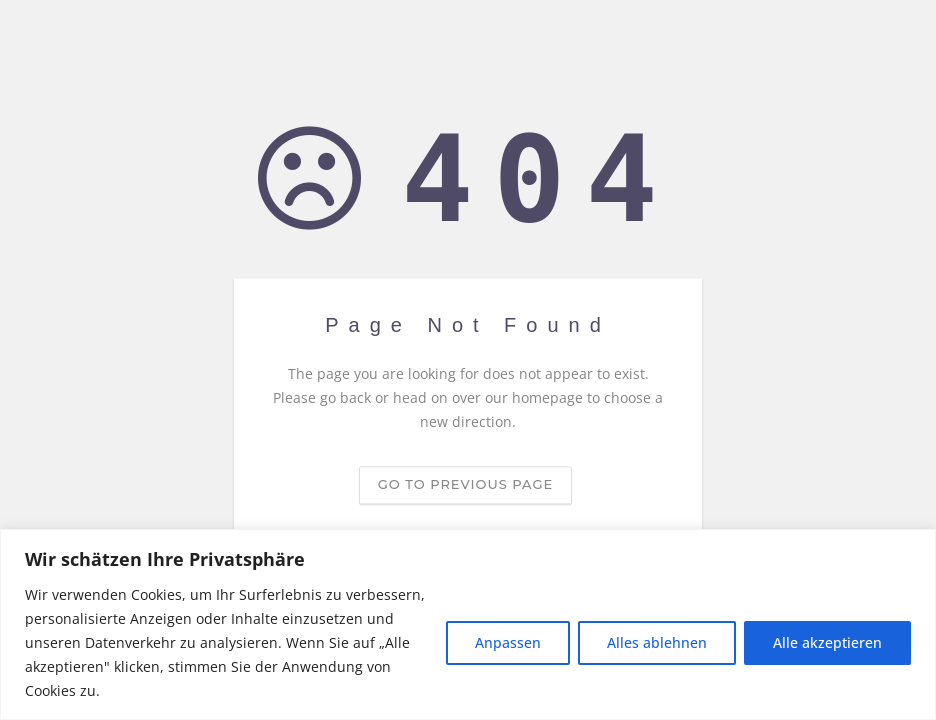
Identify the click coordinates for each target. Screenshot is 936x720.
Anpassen (508, 642)
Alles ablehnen (657, 642)
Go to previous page (465, 485)
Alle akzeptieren (827, 642)
